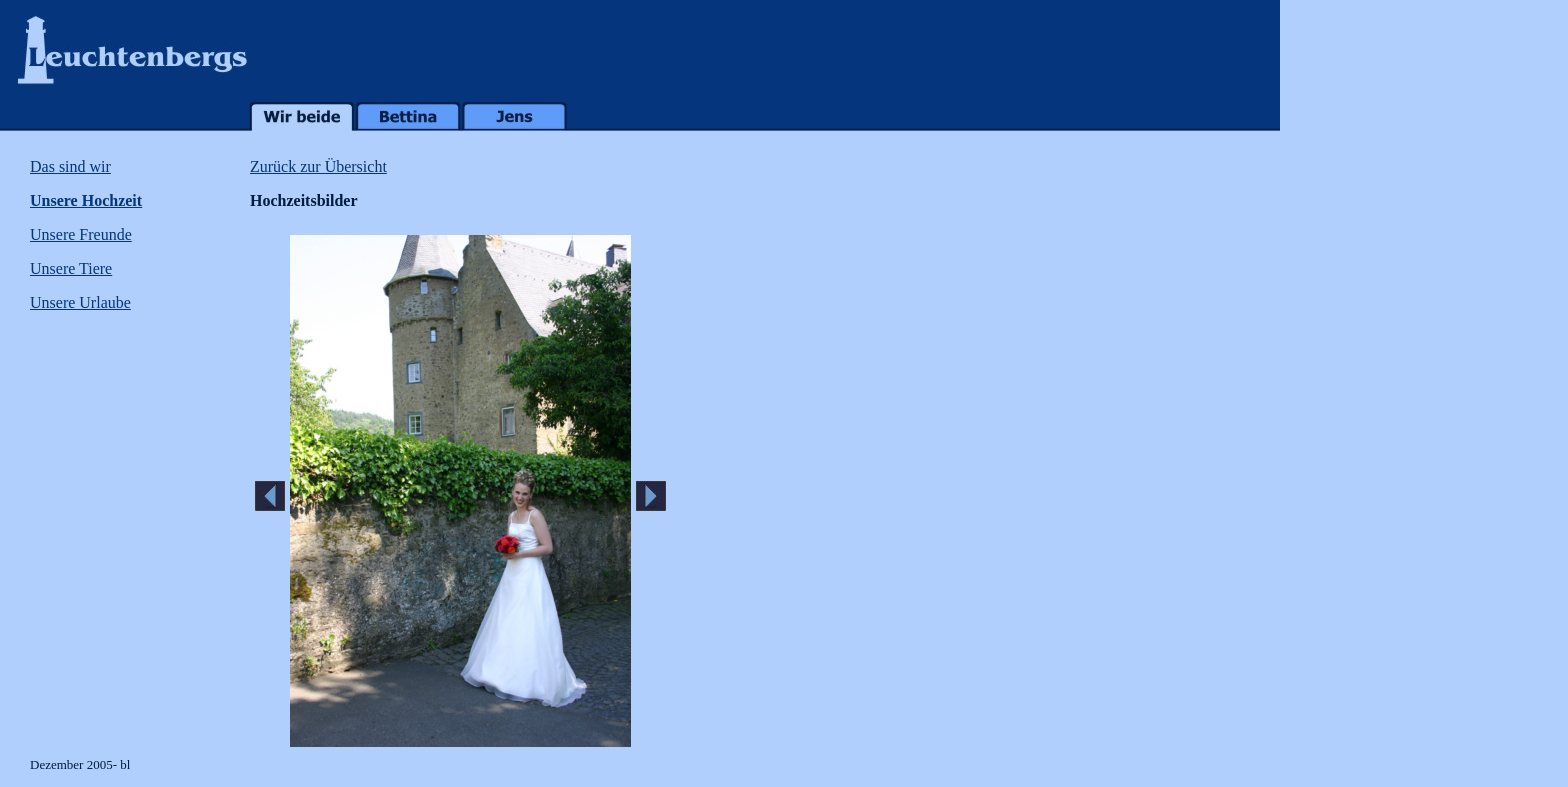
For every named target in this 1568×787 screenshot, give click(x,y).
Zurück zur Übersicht (318, 166)
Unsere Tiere (71, 268)
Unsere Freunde (81, 234)
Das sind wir (70, 166)
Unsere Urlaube (80, 302)
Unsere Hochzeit (86, 200)
